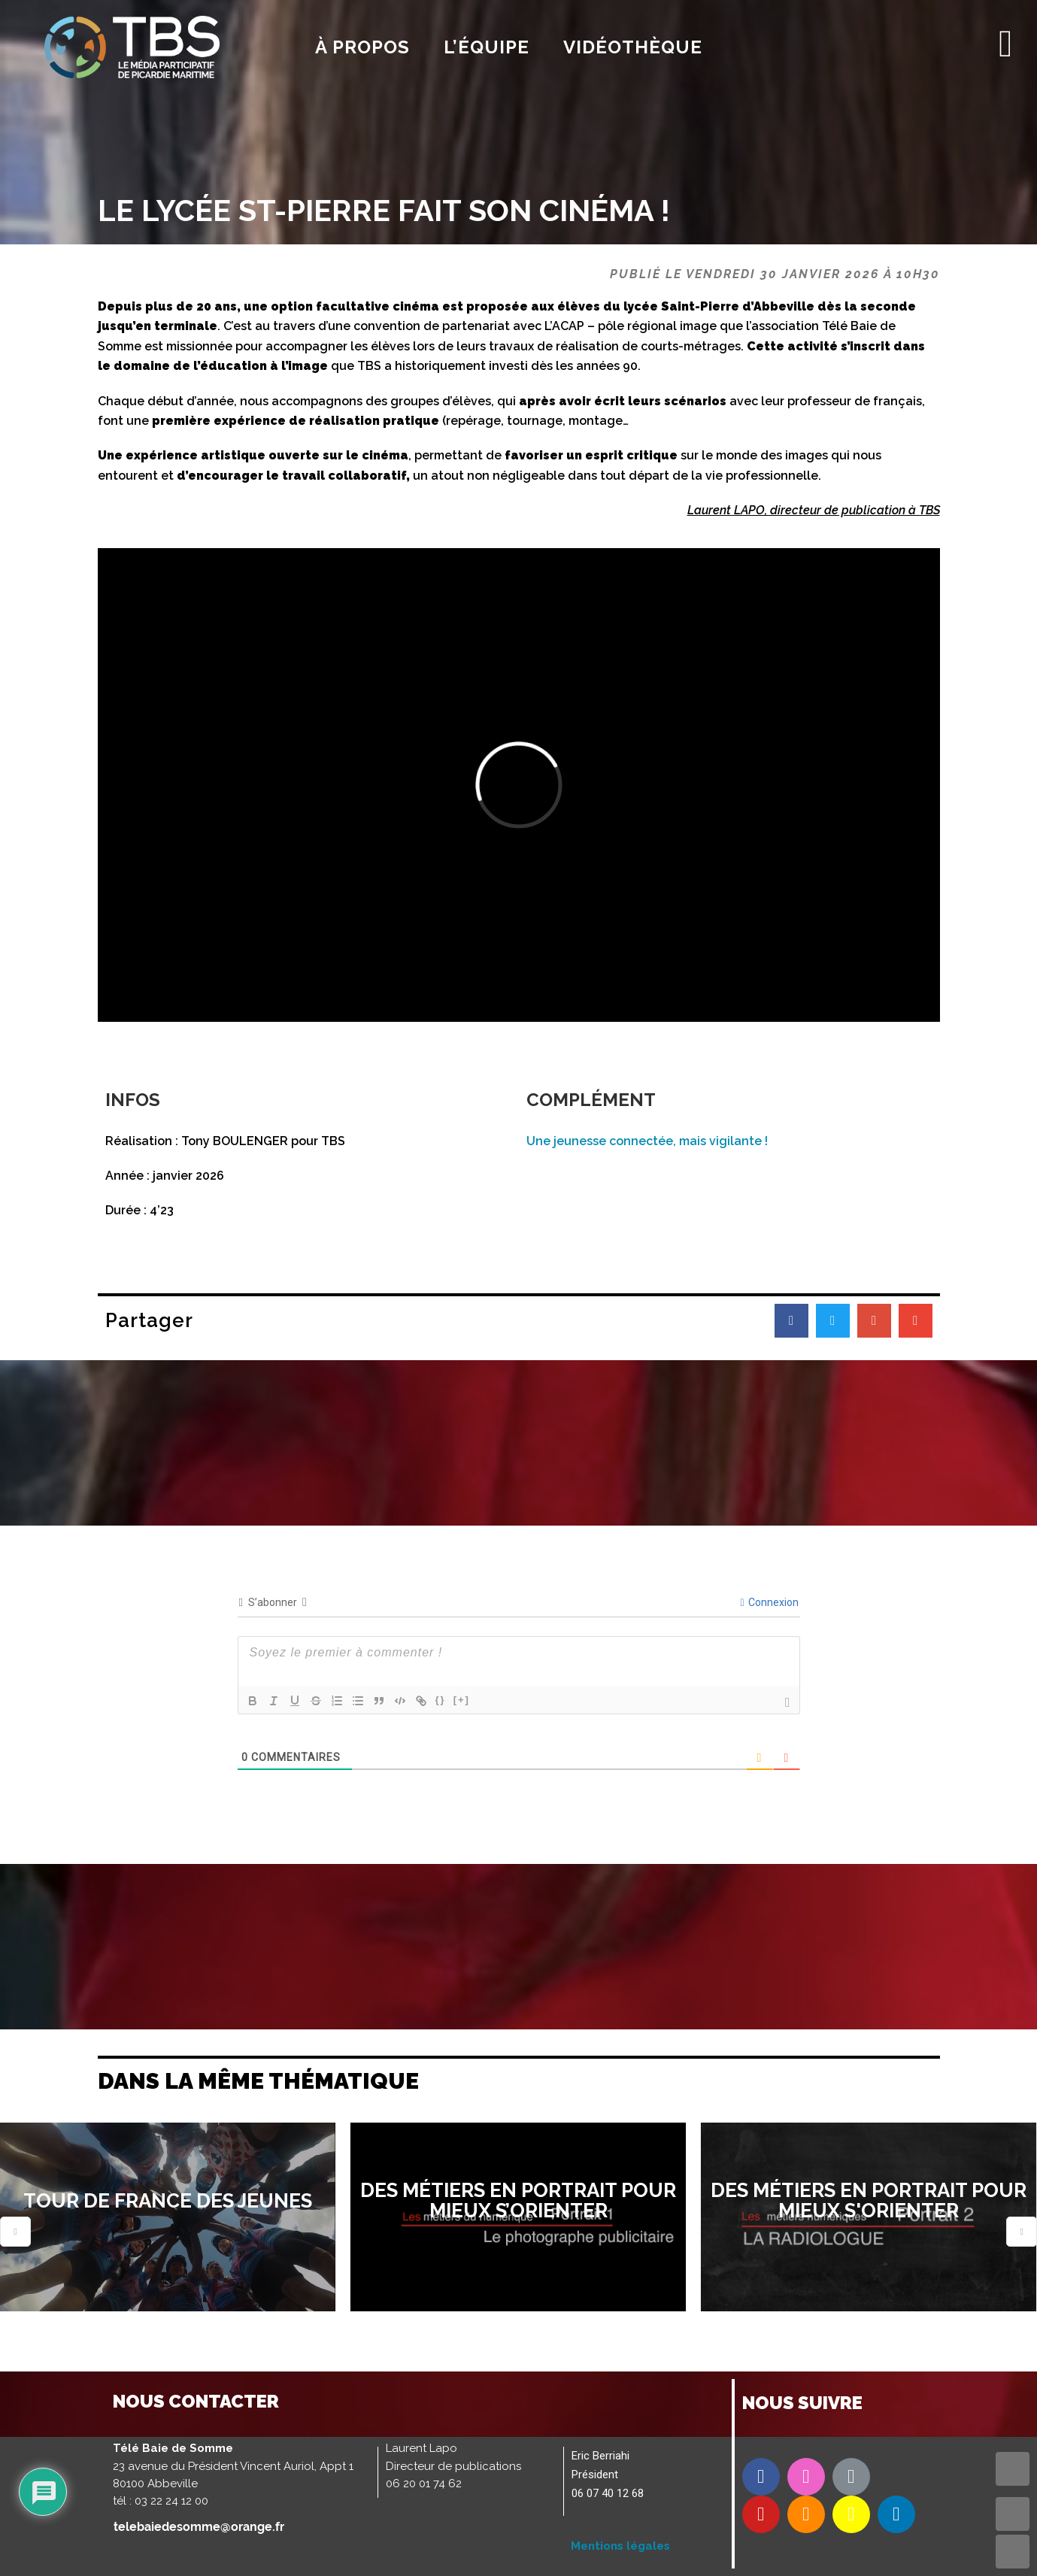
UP (1012, 2514)
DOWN (1012, 2551)
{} (440, 1699)
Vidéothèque (632, 47)
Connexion (769, 1602)
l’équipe (486, 47)
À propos (362, 47)
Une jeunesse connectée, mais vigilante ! (647, 1141)
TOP (1012, 2469)
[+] (461, 1699)
